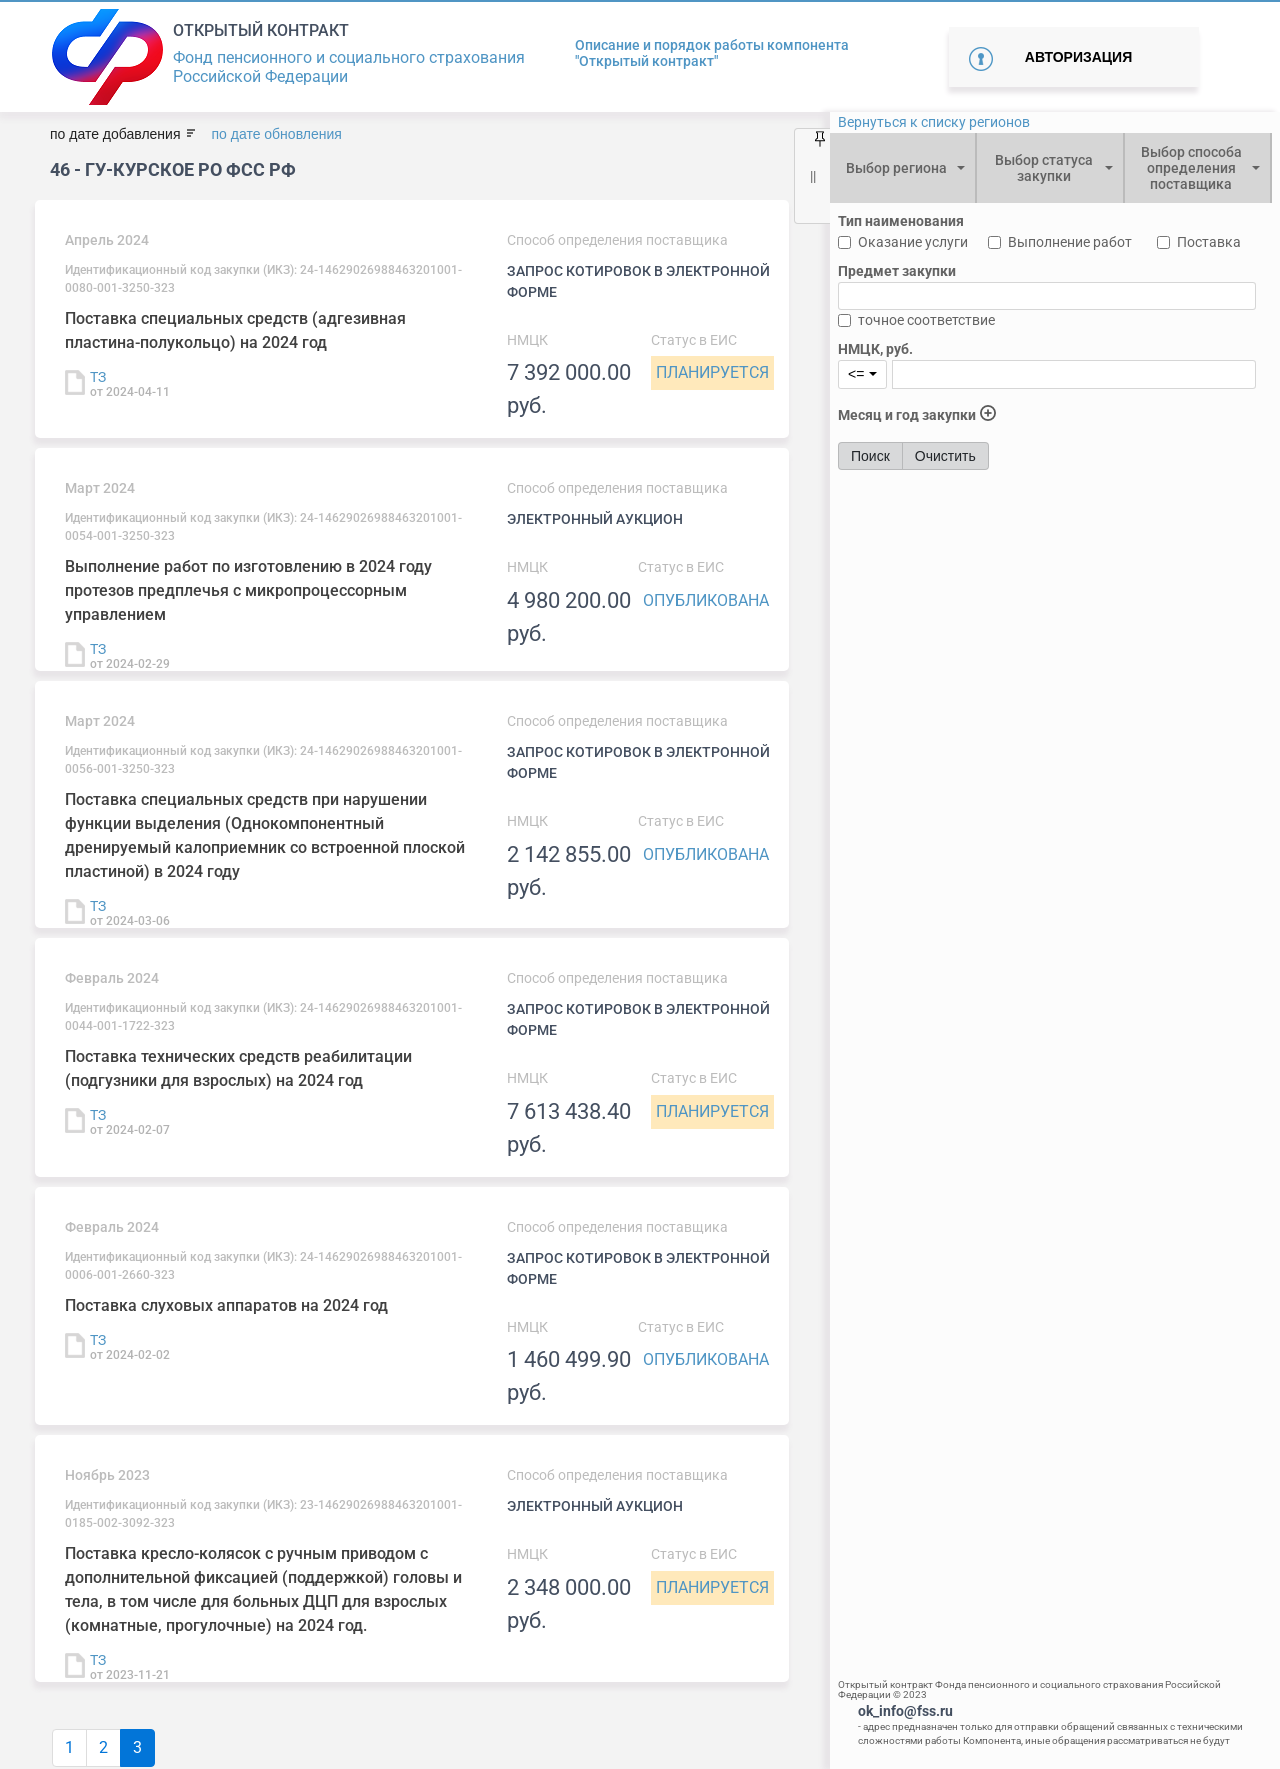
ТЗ (98, 377)
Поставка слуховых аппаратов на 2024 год (226, 1305)
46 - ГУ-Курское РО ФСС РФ (173, 169)
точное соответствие (926, 320)
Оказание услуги (913, 242)
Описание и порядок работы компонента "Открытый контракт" (712, 53)
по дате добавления (115, 134)
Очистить (945, 456)
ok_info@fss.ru (905, 1711)
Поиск (870, 456)
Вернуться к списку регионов (934, 122)
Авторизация (1078, 57)
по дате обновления (276, 134)
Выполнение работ (1070, 242)
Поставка (1209, 242)
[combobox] (902, 168)
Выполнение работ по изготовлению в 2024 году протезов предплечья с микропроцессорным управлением (248, 590)
